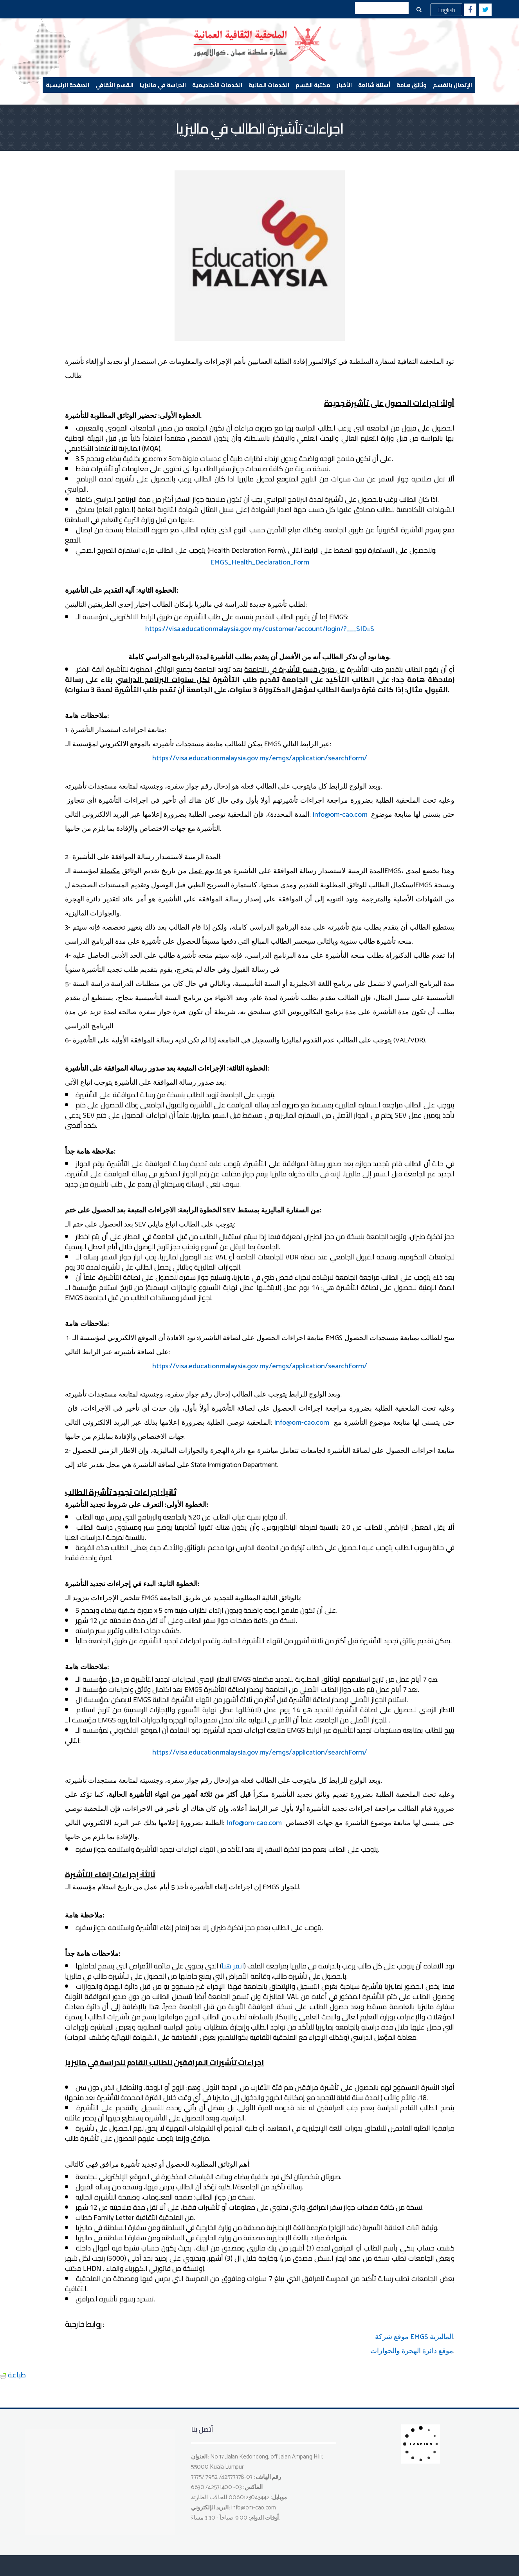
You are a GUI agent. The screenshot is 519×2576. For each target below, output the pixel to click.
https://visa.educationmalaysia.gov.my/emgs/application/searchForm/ (259, 758)
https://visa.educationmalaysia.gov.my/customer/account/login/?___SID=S (259, 629)
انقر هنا (233, 1965)
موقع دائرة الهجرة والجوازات (411, 2351)
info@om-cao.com (340, 815)
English (446, 10)
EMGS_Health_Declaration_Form (259, 562)
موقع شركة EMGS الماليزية (414, 2337)
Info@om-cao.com (254, 1823)
